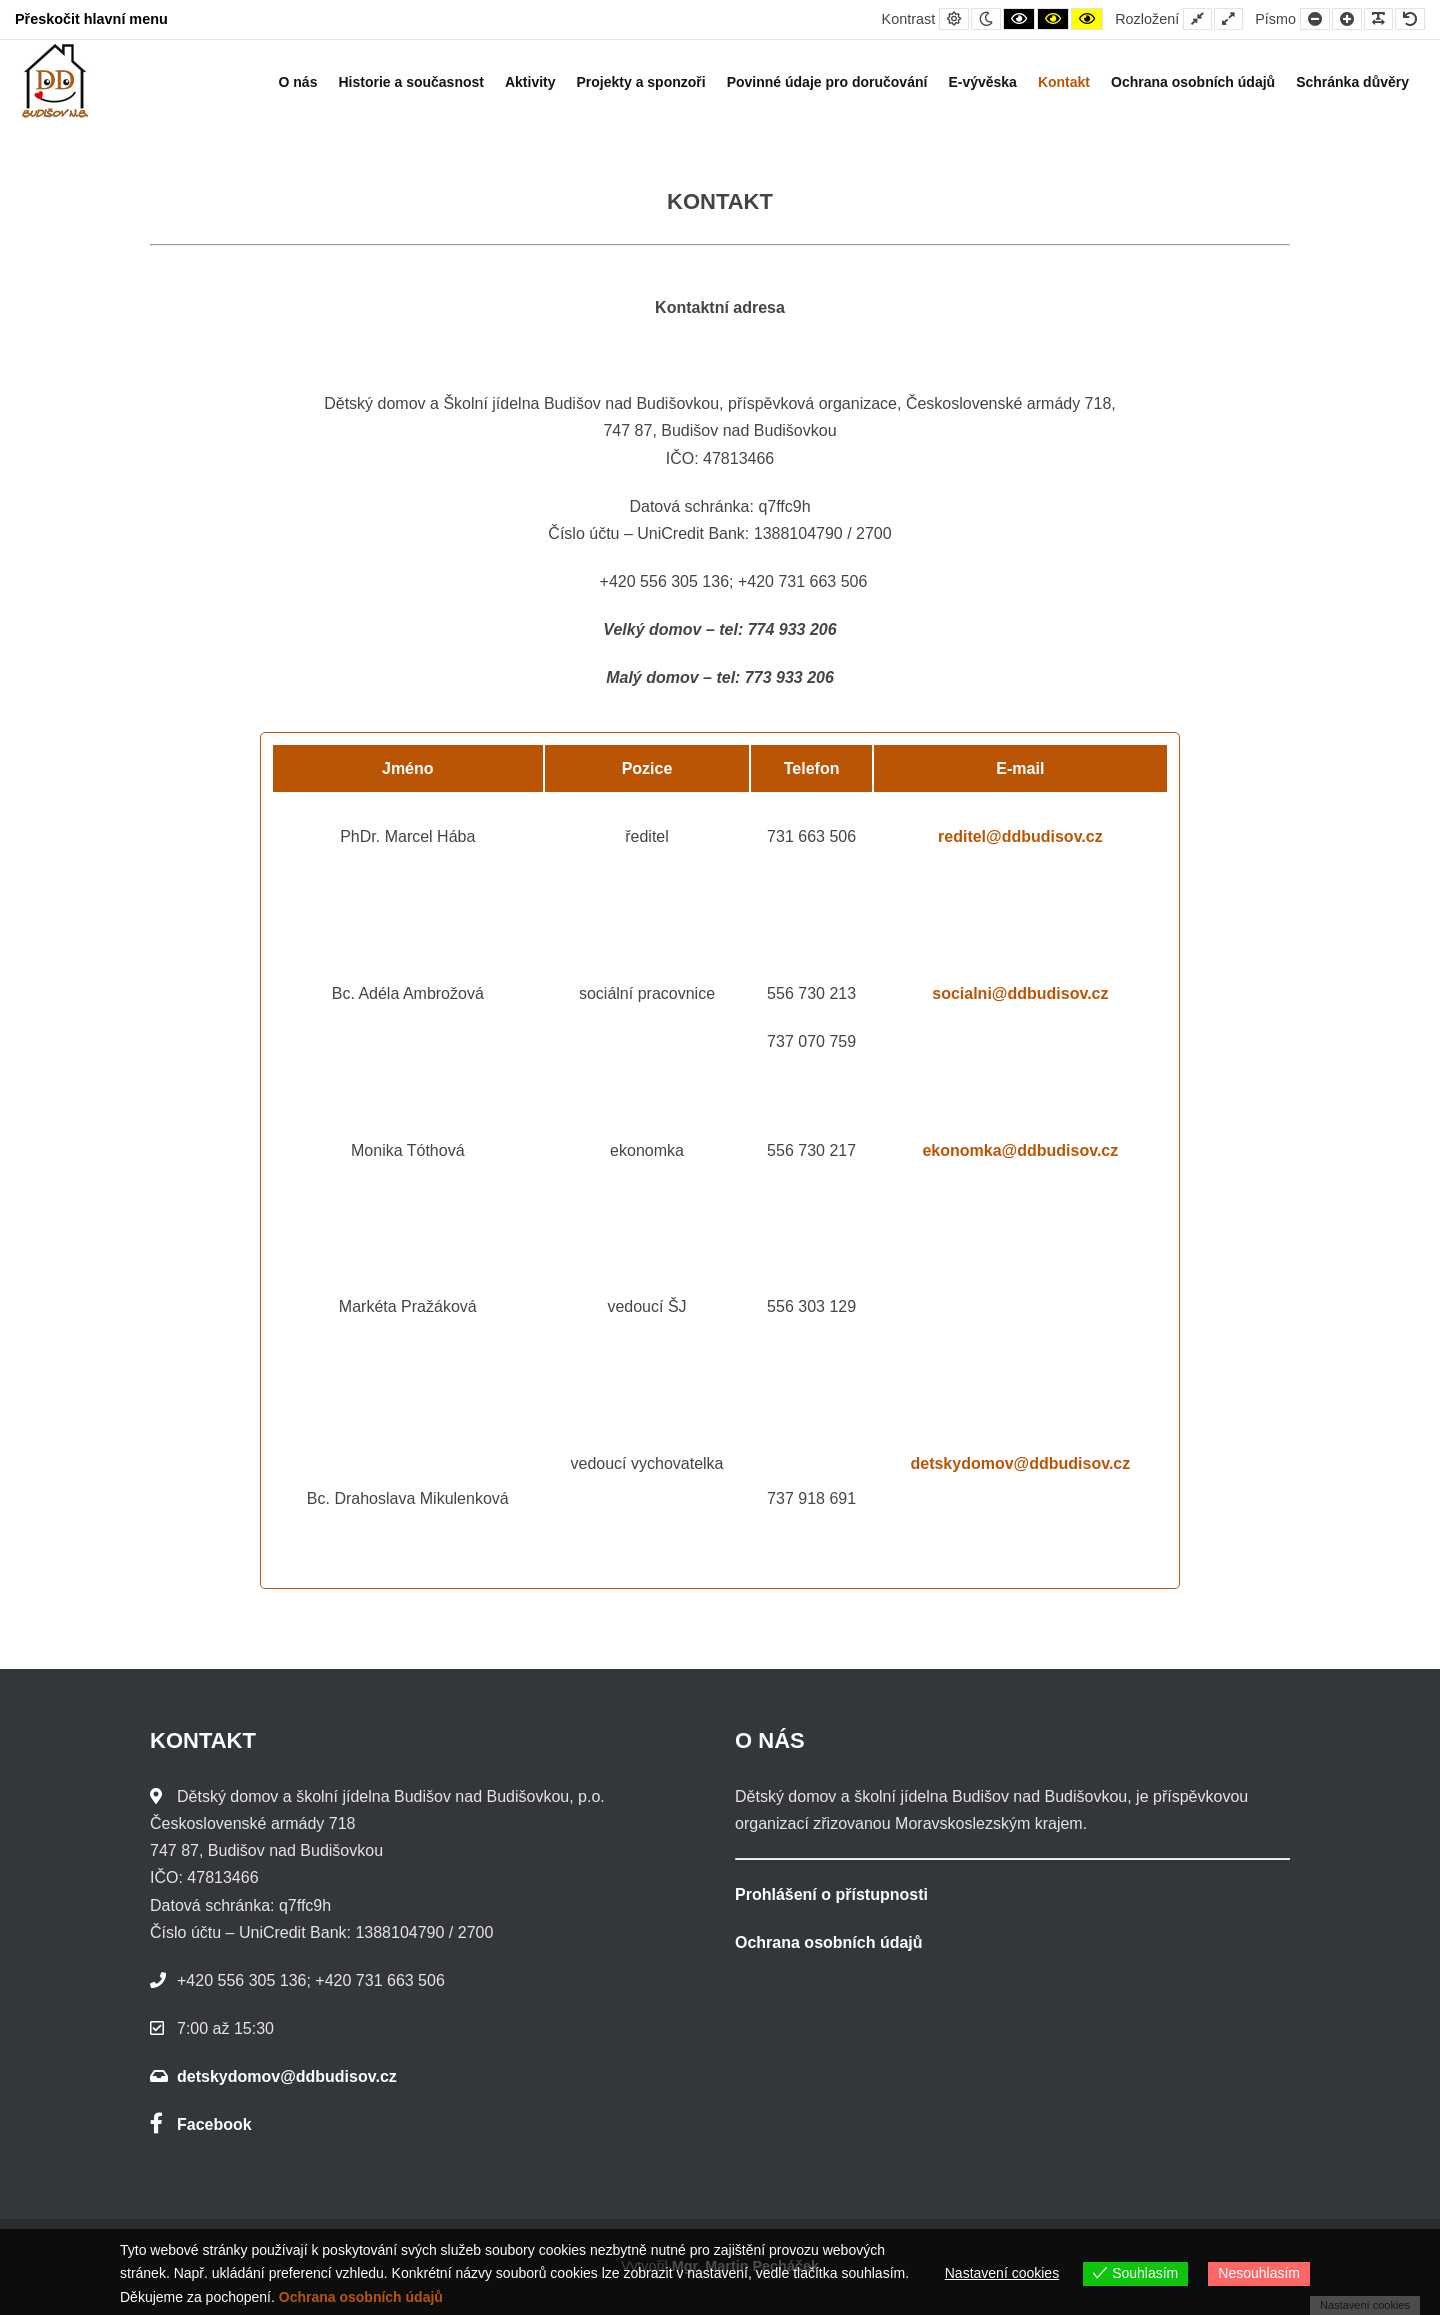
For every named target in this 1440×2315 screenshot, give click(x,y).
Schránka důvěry (1352, 82)
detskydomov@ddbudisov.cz (1020, 1463)
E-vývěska (982, 82)
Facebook (201, 2124)
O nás (298, 82)
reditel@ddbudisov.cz (1020, 836)
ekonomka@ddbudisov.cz (1020, 1150)
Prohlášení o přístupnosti (831, 1894)
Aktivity (530, 82)
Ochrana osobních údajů (1193, 82)
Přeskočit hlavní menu (91, 19)
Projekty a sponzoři (641, 82)
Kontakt (1064, 82)
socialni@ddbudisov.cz (1020, 993)
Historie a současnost (411, 82)
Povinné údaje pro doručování (827, 82)
